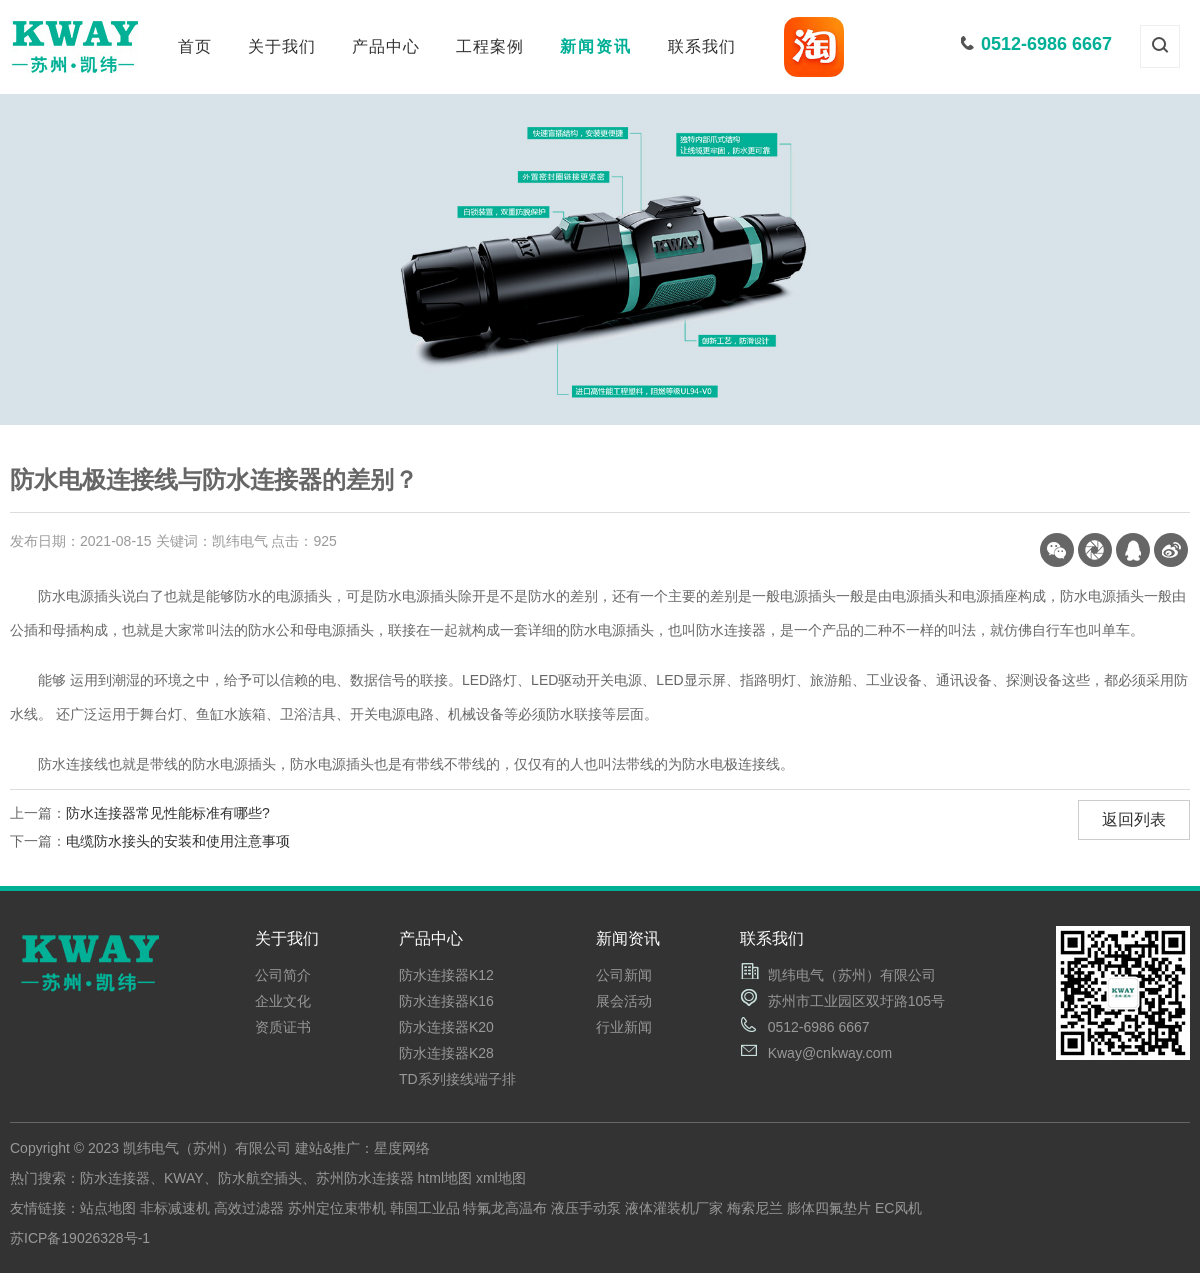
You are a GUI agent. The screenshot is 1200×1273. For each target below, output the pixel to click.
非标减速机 (175, 1208)
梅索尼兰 (755, 1208)
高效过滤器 (249, 1208)
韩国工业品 (425, 1208)
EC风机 (898, 1208)
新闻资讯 (596, 46)
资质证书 (283, 1027)
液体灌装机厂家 (674, 1208)
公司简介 (283, 975)
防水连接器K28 (446, 1053)
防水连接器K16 (446, 1001)
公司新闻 (624, 975)
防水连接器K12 (446, 975)
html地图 (445, 1178)
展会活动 (624, 1001)
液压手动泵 (586, 1208)
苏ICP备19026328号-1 (80, 1238)
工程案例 (490, 46)
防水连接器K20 (446, 1027)
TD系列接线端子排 (457, 1079)
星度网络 (402, 1148)
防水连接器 (115, 1178)
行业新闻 (624, 1027)
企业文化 (283, 1001)
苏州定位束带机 (337, 1208)
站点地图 (108, 1208)
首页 (195, 46)
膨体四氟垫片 (829, 1208)
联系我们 (702, 46)
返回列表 (1134, 819)
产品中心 (386, 46)
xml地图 (501, 1178)
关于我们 (282, 46)
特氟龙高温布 (505, 1208)
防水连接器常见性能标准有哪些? (168, 813)
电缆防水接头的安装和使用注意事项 (178, 841)
